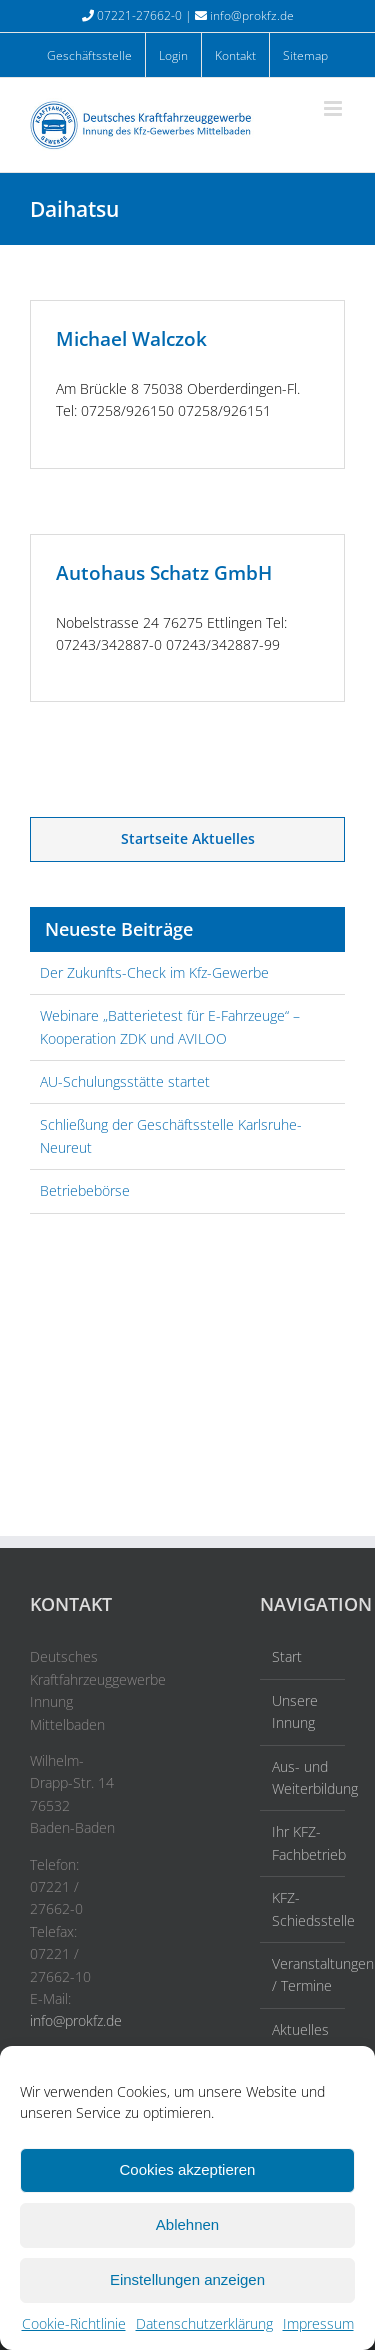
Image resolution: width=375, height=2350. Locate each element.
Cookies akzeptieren (188, 2169)
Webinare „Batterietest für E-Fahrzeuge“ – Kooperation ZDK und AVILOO (170, 1026)
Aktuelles (300, 2029)
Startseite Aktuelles (188, 838)
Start (287, 1656)
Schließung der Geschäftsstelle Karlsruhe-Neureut (171, 1135)
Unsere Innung (295, 1711)
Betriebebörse (85, 1190)
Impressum (318, 2323)
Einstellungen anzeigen (187, 2279)
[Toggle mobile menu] (334, 108)
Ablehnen (187, 2224)
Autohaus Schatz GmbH (164, 573)
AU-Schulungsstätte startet (125, 1081)
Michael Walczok (131, 339)
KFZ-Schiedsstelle (303, 1908)
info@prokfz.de (252, 15)
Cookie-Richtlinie (74, 2323)
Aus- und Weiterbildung (303, 1777)
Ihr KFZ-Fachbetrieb (303, 1842)
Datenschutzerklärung (204, 2323)
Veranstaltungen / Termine (303, 1974)
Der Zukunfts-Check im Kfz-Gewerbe (154, 972)
